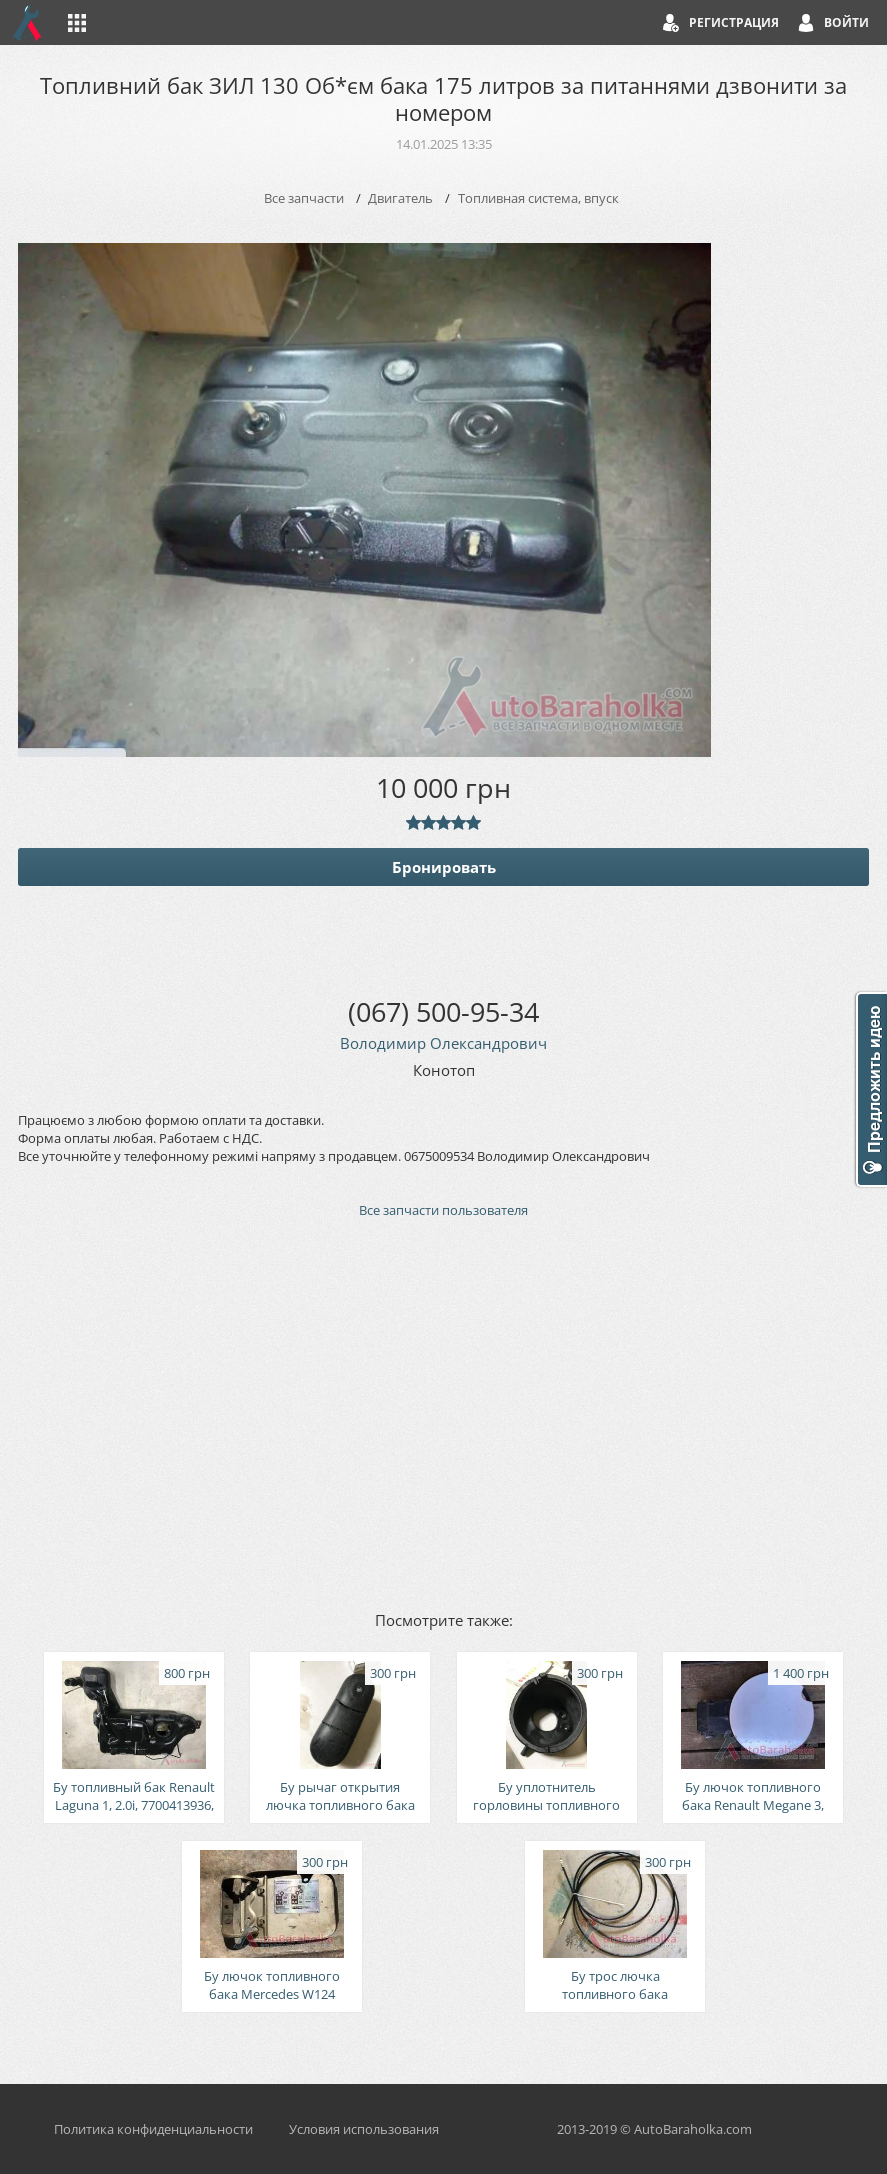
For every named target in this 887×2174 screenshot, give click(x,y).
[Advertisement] (443, 1413)
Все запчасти (304, 198)
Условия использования (364, 2129)
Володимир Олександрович (443, 1043)
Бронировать (444, 867)
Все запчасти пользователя (443, 1210)
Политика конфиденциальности (153, 2129)
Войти (846, 22)
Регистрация (734, 22)
